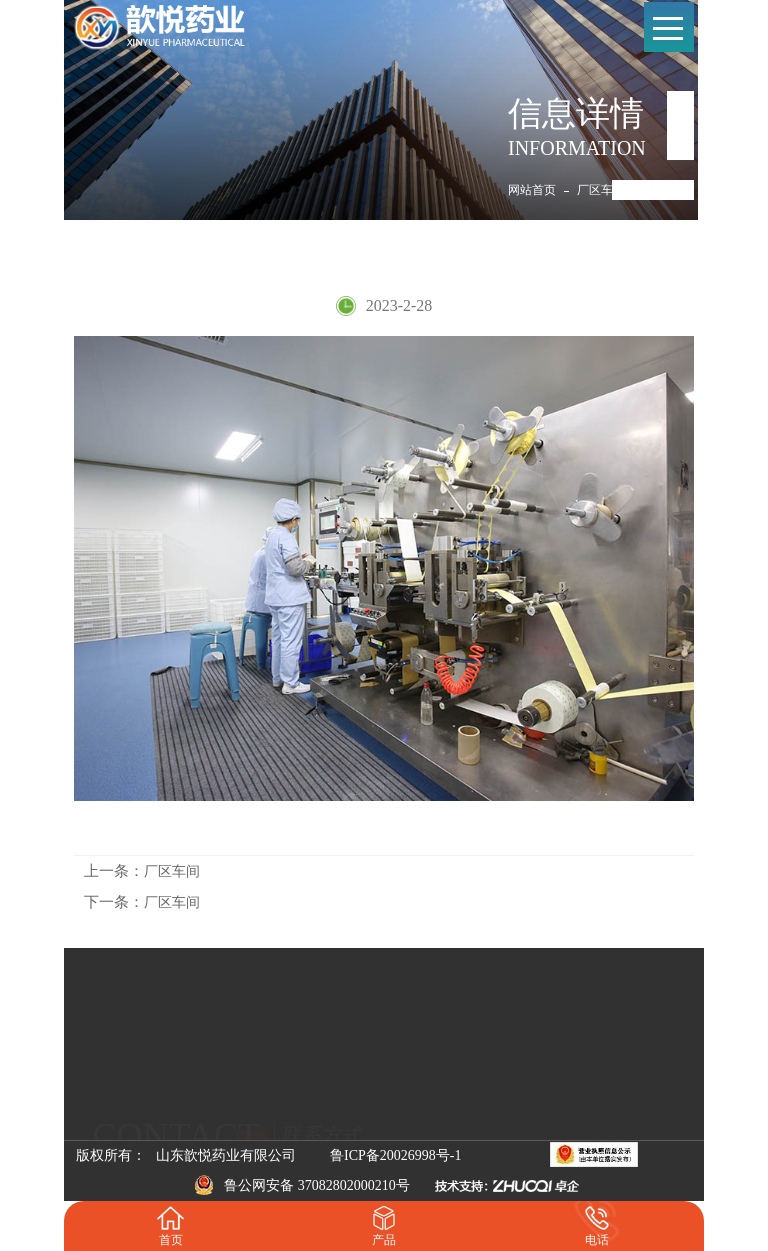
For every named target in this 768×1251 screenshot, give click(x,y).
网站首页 (532, 190)
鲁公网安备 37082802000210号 (302, 1185)
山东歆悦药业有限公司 (226, 1155)
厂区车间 (601, 190)
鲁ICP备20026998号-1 (395, 1155)
